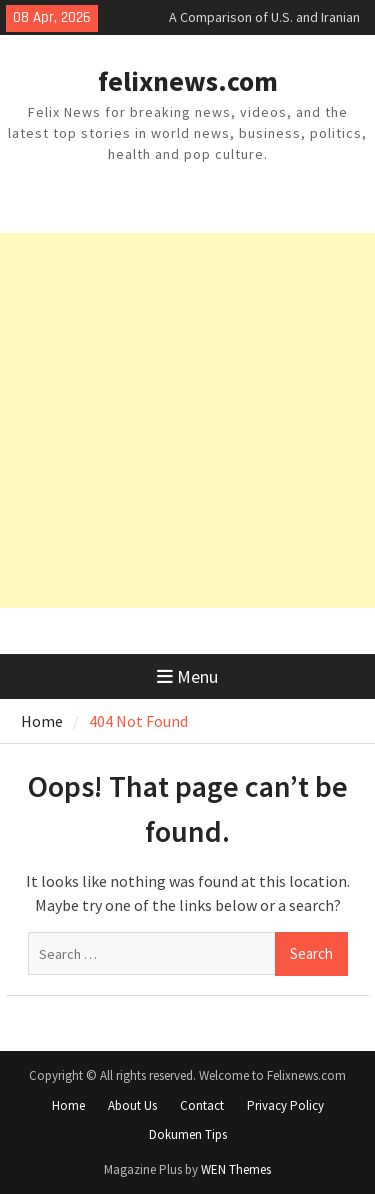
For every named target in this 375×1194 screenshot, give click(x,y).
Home (68, 1105)
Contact (202, 1105)
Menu (187, 676)
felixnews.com (188, 81)
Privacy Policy (285, 1105)
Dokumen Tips (188, 1134)
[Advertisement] (187, 420)
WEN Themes (236, 1169)
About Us (132, 1105)
